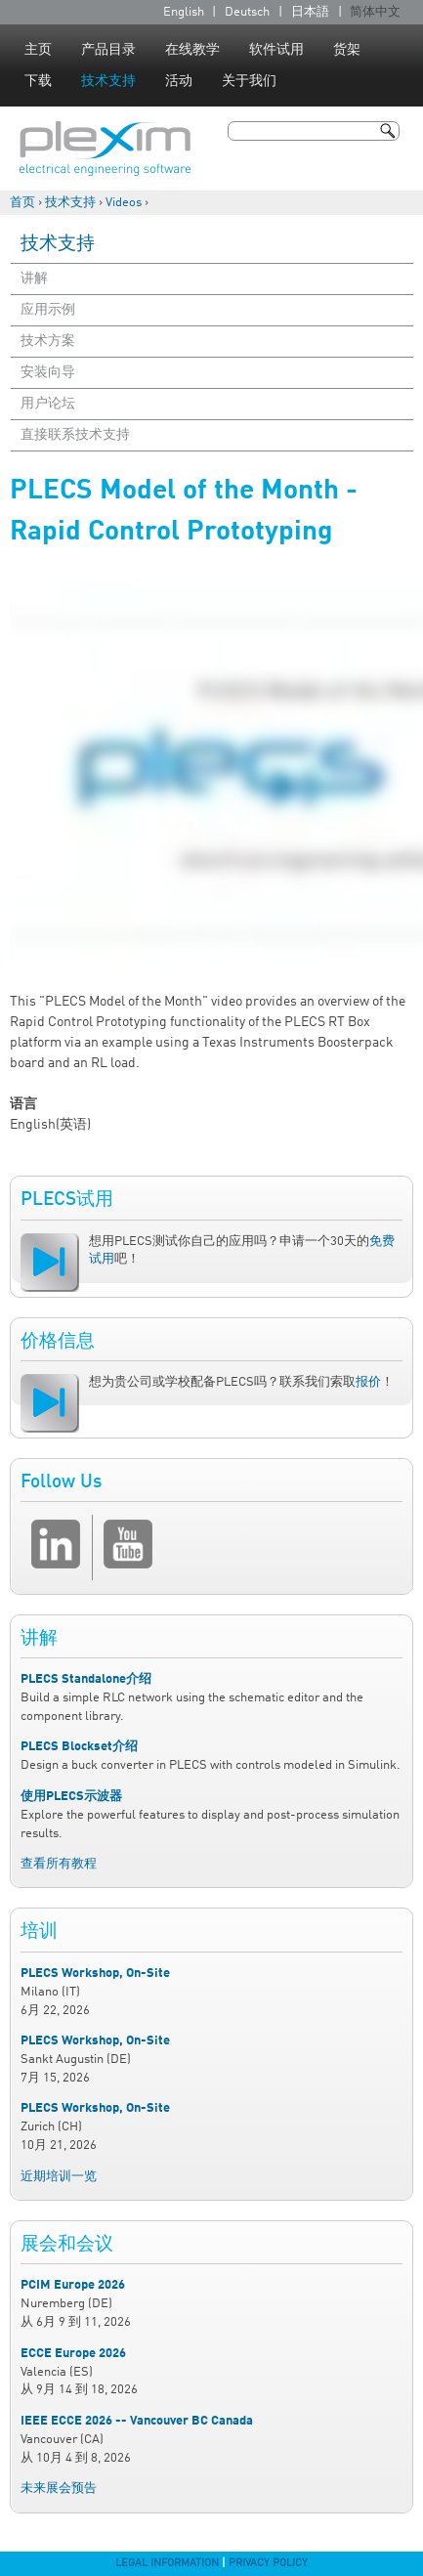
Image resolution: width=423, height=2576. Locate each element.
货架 (346, 50)
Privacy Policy (268, 2563)
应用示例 (48, 310)
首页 (22, 202)
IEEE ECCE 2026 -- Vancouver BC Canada (137, 2421)
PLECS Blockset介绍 (79, 1746)
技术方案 (48, 341)
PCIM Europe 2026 (73, 2285)
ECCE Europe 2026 (73, 2353)
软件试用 (276, 50)
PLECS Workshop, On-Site (95, 1973)
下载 (38, 81)
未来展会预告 (59, 2488)
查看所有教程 (59, 1864)
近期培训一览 (59, 2176)
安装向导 (48, 372)
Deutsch (247, 12)
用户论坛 (48, 403)
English (183, 12)
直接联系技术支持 (75, 435)
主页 (38, 50)
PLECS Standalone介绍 (86, 1679)
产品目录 (108, 50)
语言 (23, 1104)
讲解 (34, 278)
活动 (178, 81)
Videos (124, 202)
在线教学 (192, 50)
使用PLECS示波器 (71, 1796)
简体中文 (375, 12)
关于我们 (249, 81)
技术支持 (108, 81)
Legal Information (167, 2563)
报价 (368, 1382)
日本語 (310, 12)
